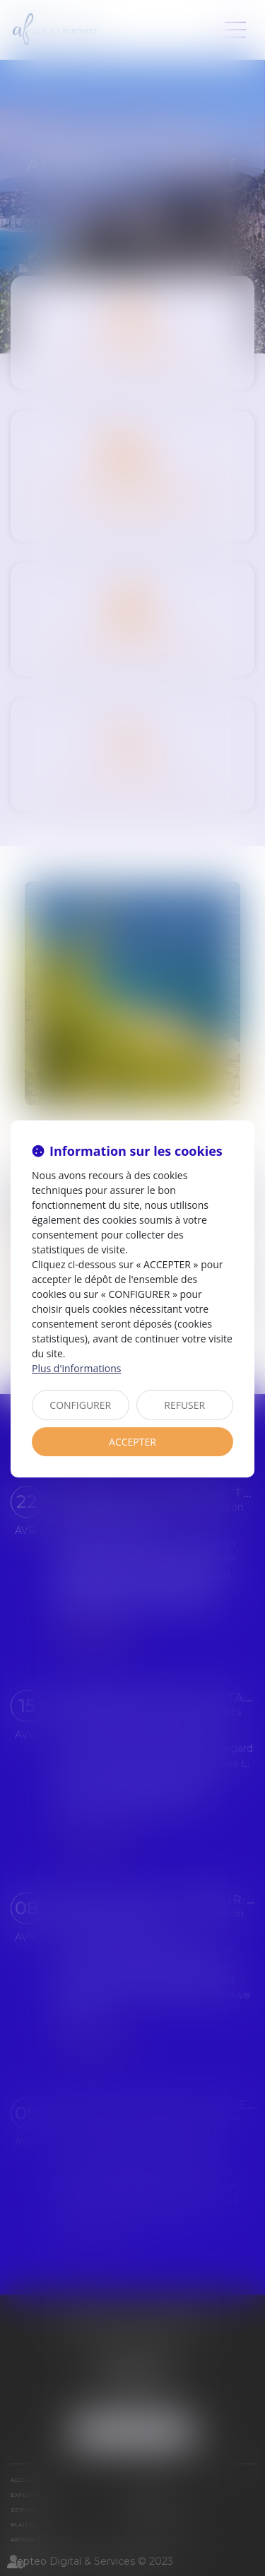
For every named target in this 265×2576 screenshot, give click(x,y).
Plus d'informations (76, 1368)
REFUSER (184, 1405)
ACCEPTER (132, 1441)
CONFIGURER (80, 1405)
